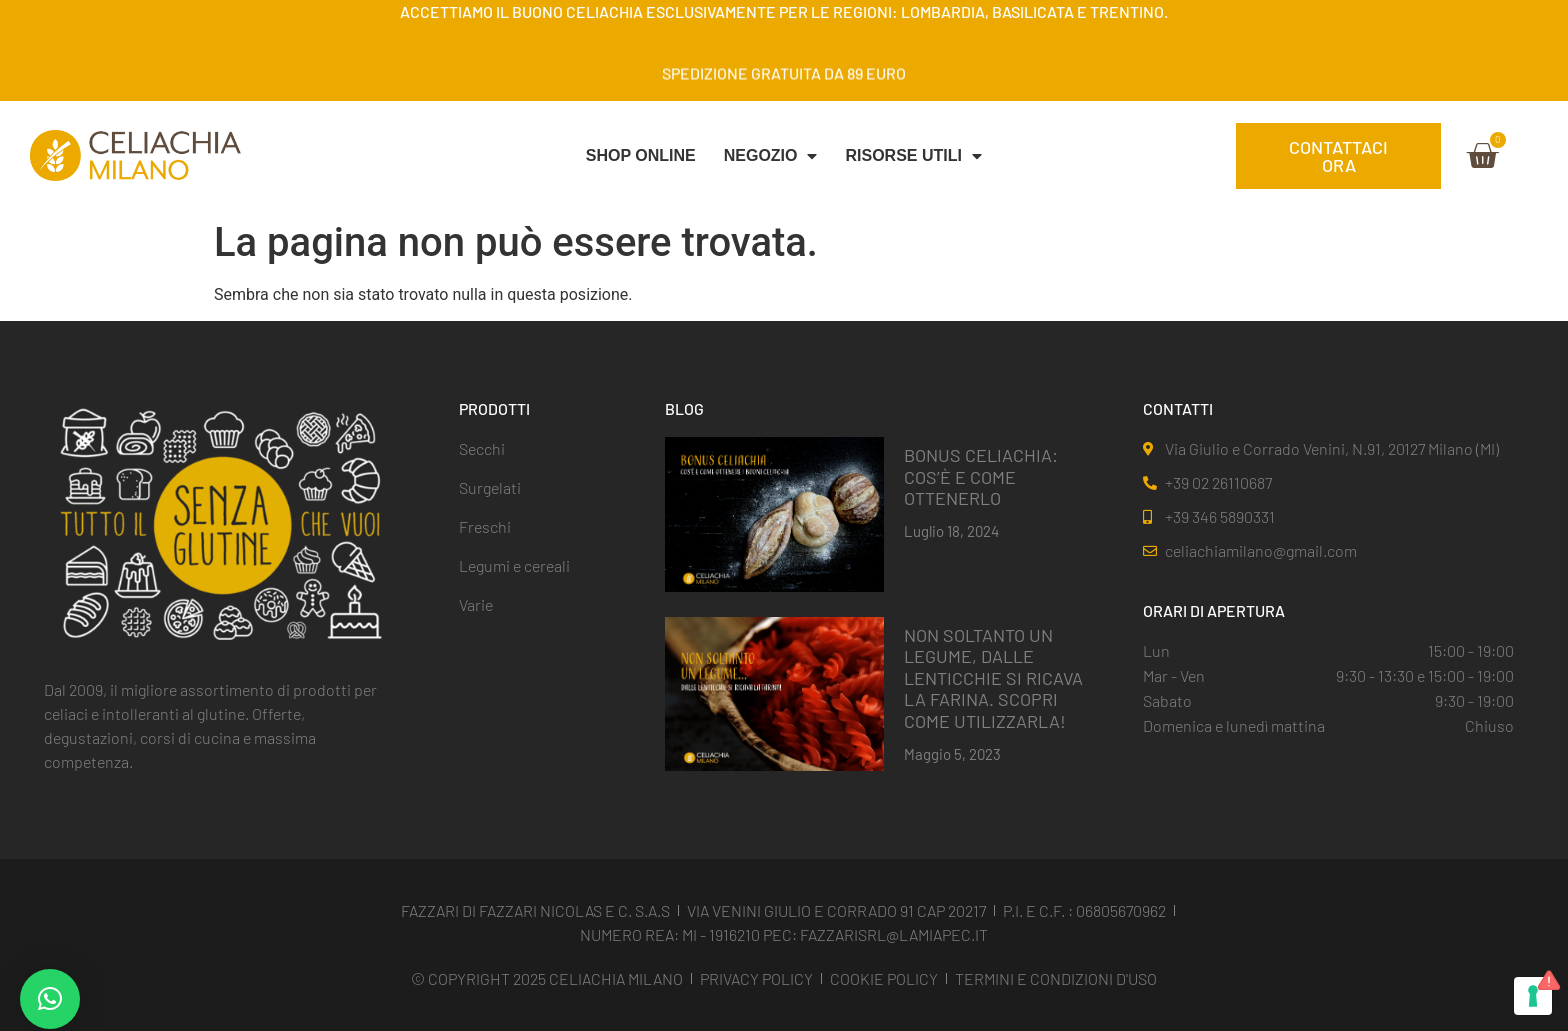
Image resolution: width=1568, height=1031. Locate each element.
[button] (50, 999)
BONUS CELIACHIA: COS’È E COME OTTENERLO (981, 476)
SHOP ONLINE (641, 155)
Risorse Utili (913, 156)
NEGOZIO (771, 156)
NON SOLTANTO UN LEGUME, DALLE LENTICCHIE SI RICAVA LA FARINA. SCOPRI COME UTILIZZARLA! (993, 678)
